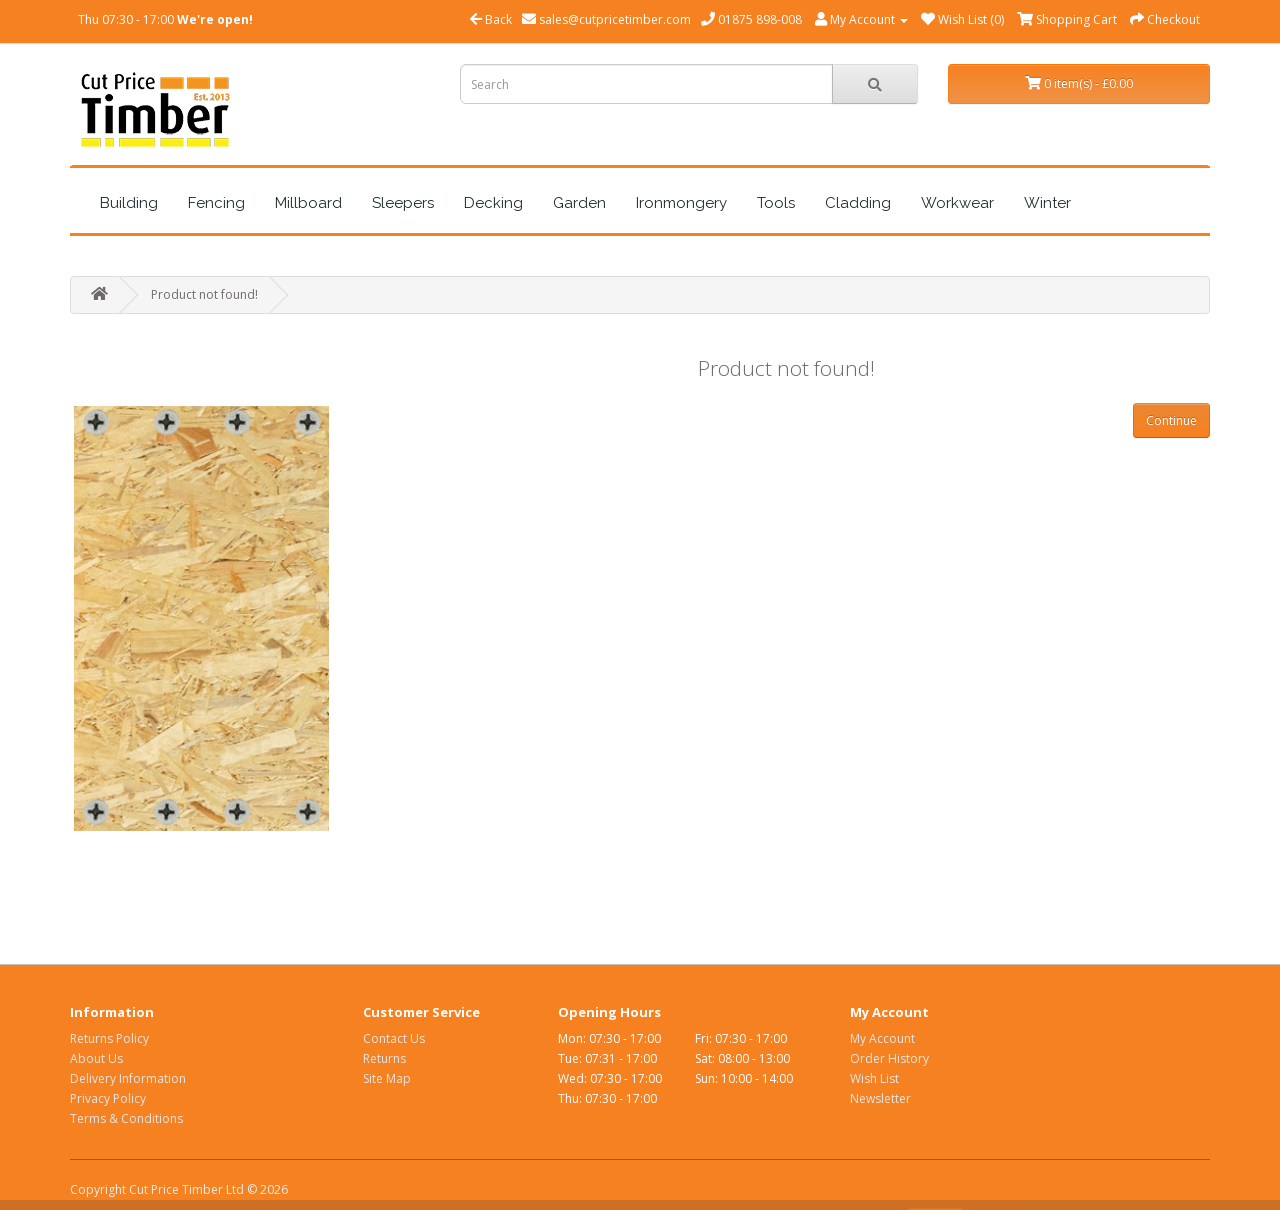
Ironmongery (681, 203)
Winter (1047, 203)
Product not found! (204, 294)
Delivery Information (128, 1078)
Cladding (858, 203)
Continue (1171, 420)
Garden (579, 203)
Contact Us (394, 1038)
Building (129, 203)
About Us (96, 1058)
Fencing (216, 203)
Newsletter (880, 1098)
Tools (776, 203)
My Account (882, 1038)
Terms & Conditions (126, 1118)
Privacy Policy (108, 1098)
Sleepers (403, 203)
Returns (384, 1058)
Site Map (387, 1078)
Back (491, 19)
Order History (889, 1058)
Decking (493, 203)
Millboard (308, 203)
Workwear (957, 203)
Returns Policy (109, 1038)
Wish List (874, 1078)
